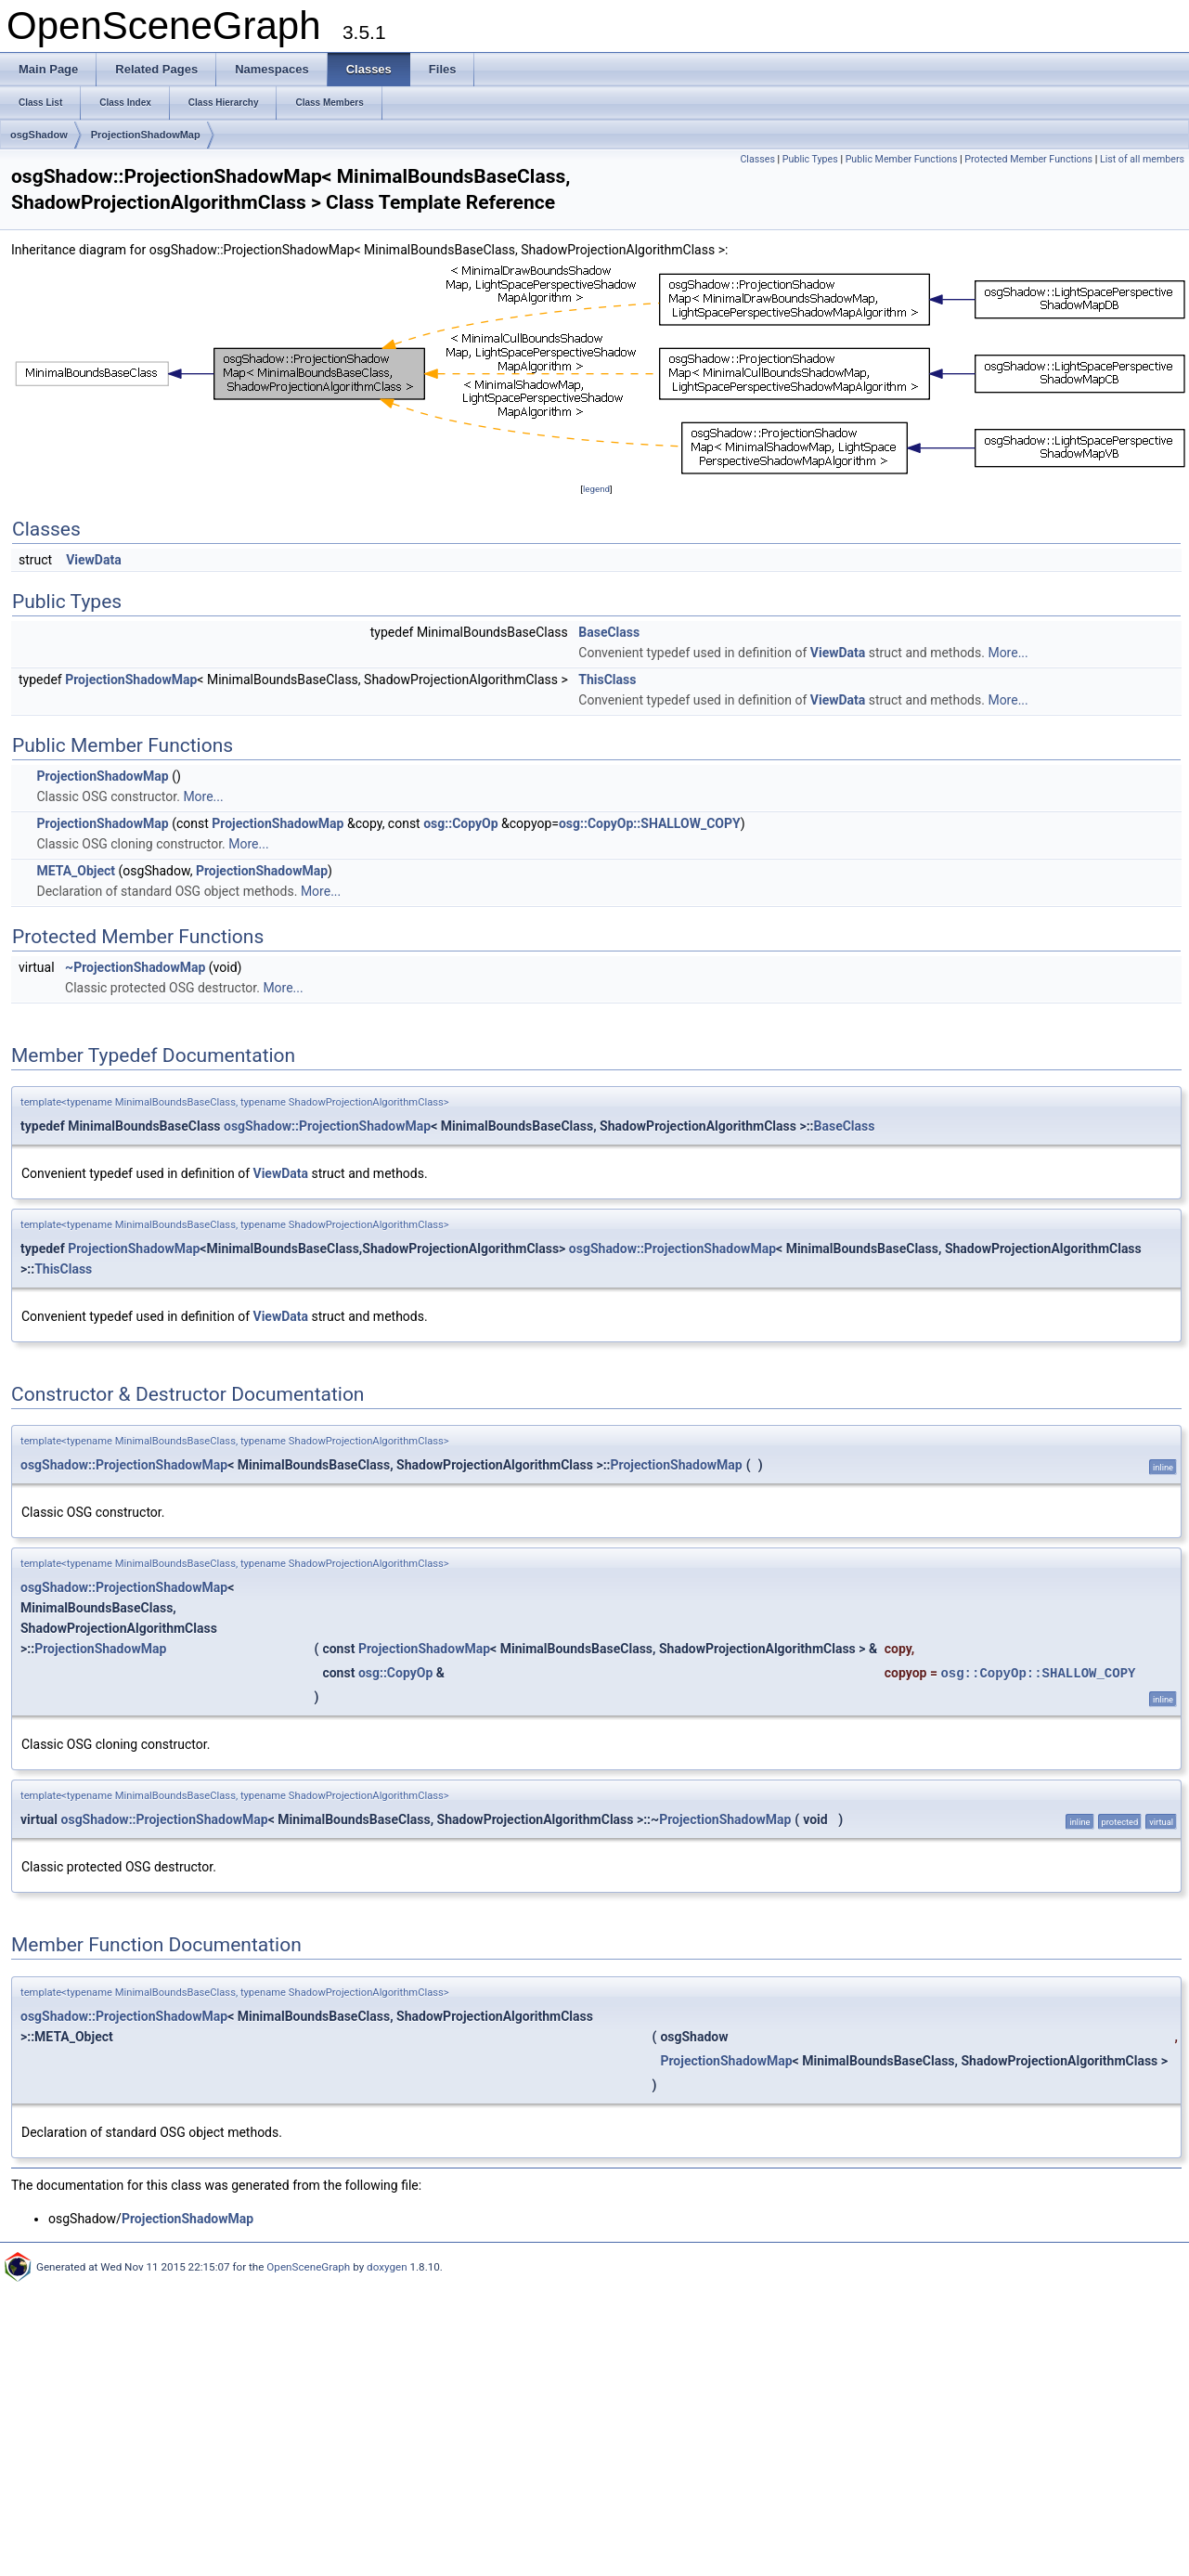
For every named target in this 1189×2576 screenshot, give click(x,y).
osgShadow (39, 134)
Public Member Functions (902, 159)
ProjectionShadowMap (145, 134)
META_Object (75, 870)
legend (596, 489)
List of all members (1142, 159)
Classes (757, 159)
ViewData (94, 559)
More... (1007, 652)
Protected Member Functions (1028, 159)
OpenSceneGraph (308, 2266)
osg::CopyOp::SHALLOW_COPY (650, 823)
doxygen (387, 2266)
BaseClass (609, 632)
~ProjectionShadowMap (135, 967)
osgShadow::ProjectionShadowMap (327, 1126)
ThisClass (607, 679)
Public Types (810, 159)
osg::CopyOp (460, 823)
